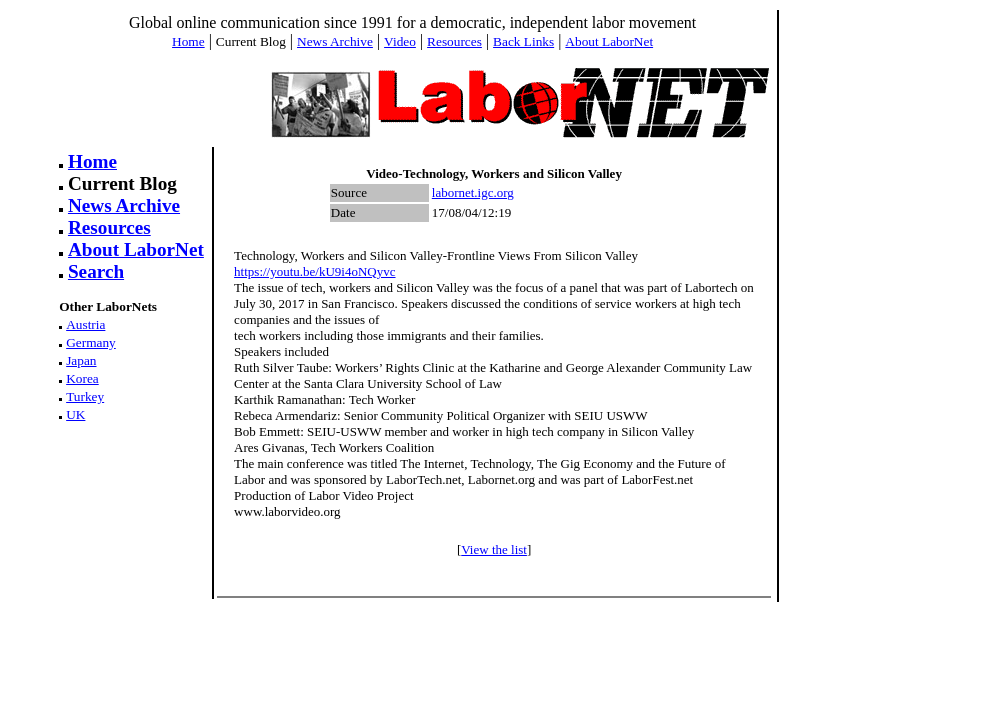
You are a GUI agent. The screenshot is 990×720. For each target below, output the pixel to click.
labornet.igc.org (473, 192)
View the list (494, 549)
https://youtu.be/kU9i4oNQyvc (314, 271)
